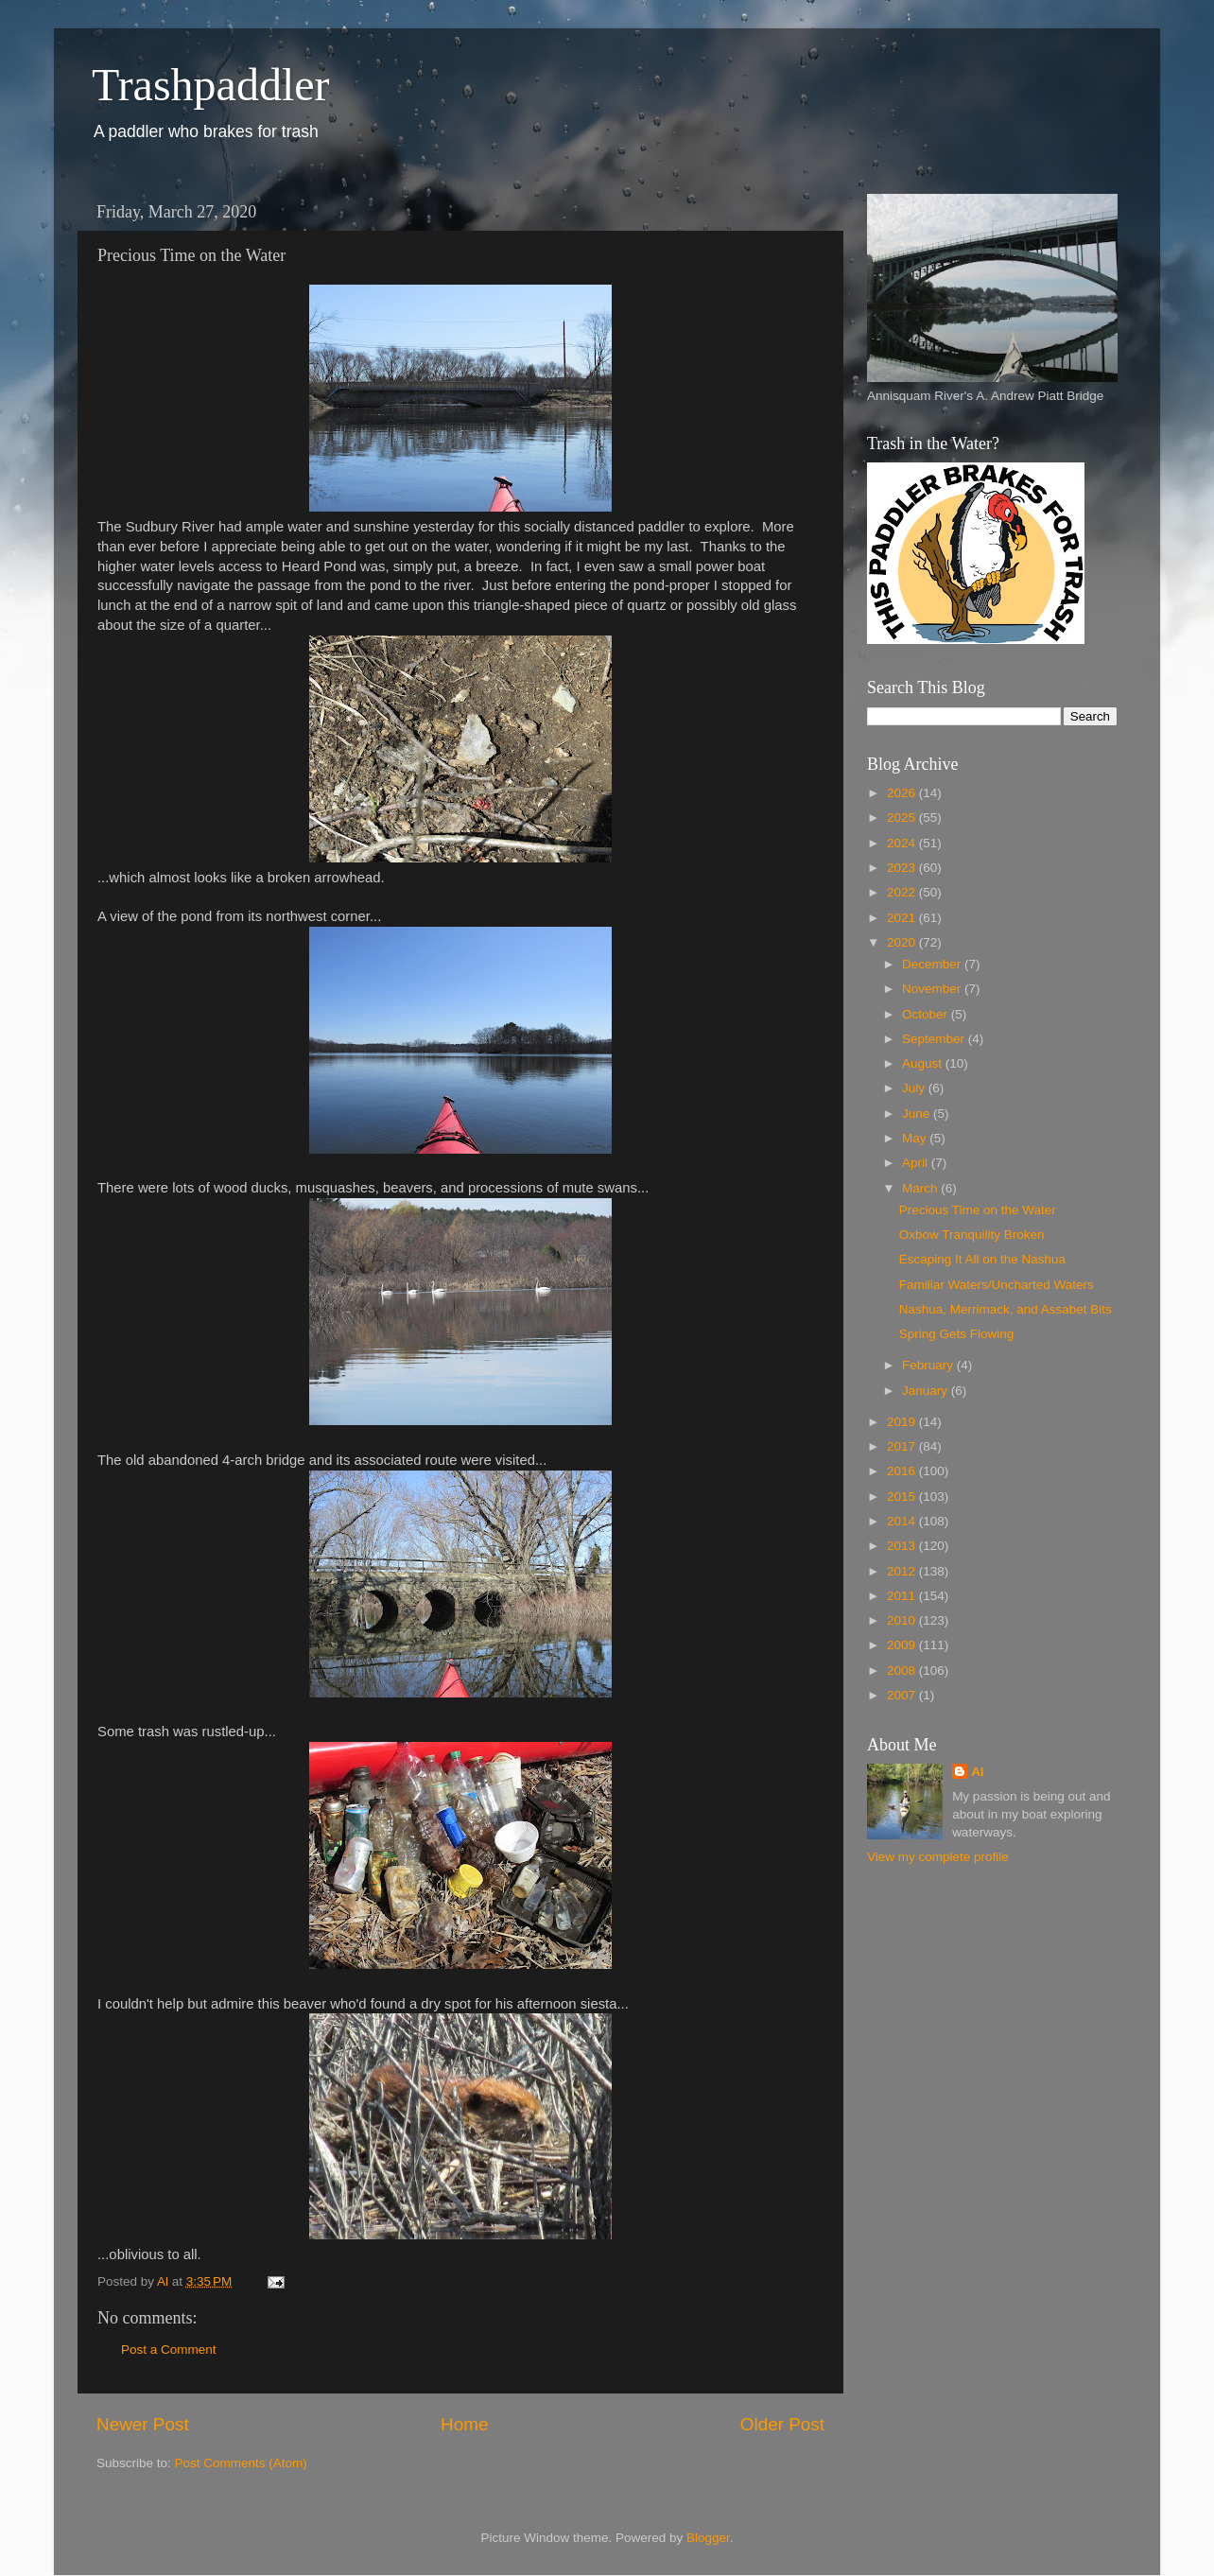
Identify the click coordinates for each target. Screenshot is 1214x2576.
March (921, 1188)
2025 (903, 817)
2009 (903, 1645)
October (926, 1014)
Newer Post (142, 2424)
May (915, 1138)
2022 (903, 892)
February (929, 1365)
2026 (903, 793)
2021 (903, 918)
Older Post (782, 2424)
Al (977, 1772)
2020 (903, 942)
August (923, 1063)
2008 (903, 1670)
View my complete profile (938, 1857)
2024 (903, 843)
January (926, 1391)
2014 (903, 1521)
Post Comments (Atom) (241, 2463)
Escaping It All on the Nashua (982, 1259)
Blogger (708, 2538)
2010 (903, 1620)
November (933, 989)
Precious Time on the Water (977, 1210)
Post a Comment (169, 2349)
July (915, 1088)
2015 (903, 1496)
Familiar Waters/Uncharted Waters (996, 1285)
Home (464, 2424)
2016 (903, 1471)
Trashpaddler (211, 85)
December (933, 964)
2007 (903, 1695)
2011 (903, 1596)
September (935, 1039)
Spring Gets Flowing (957, 1334)
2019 (903, 1422)
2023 (903, 868)
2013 (903, 1546)
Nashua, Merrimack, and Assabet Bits (1005, 1309)
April (916, 1163)
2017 (903, 1446)
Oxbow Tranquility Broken (972, 1234)
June (917, 1113)
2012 (903, 1571)
